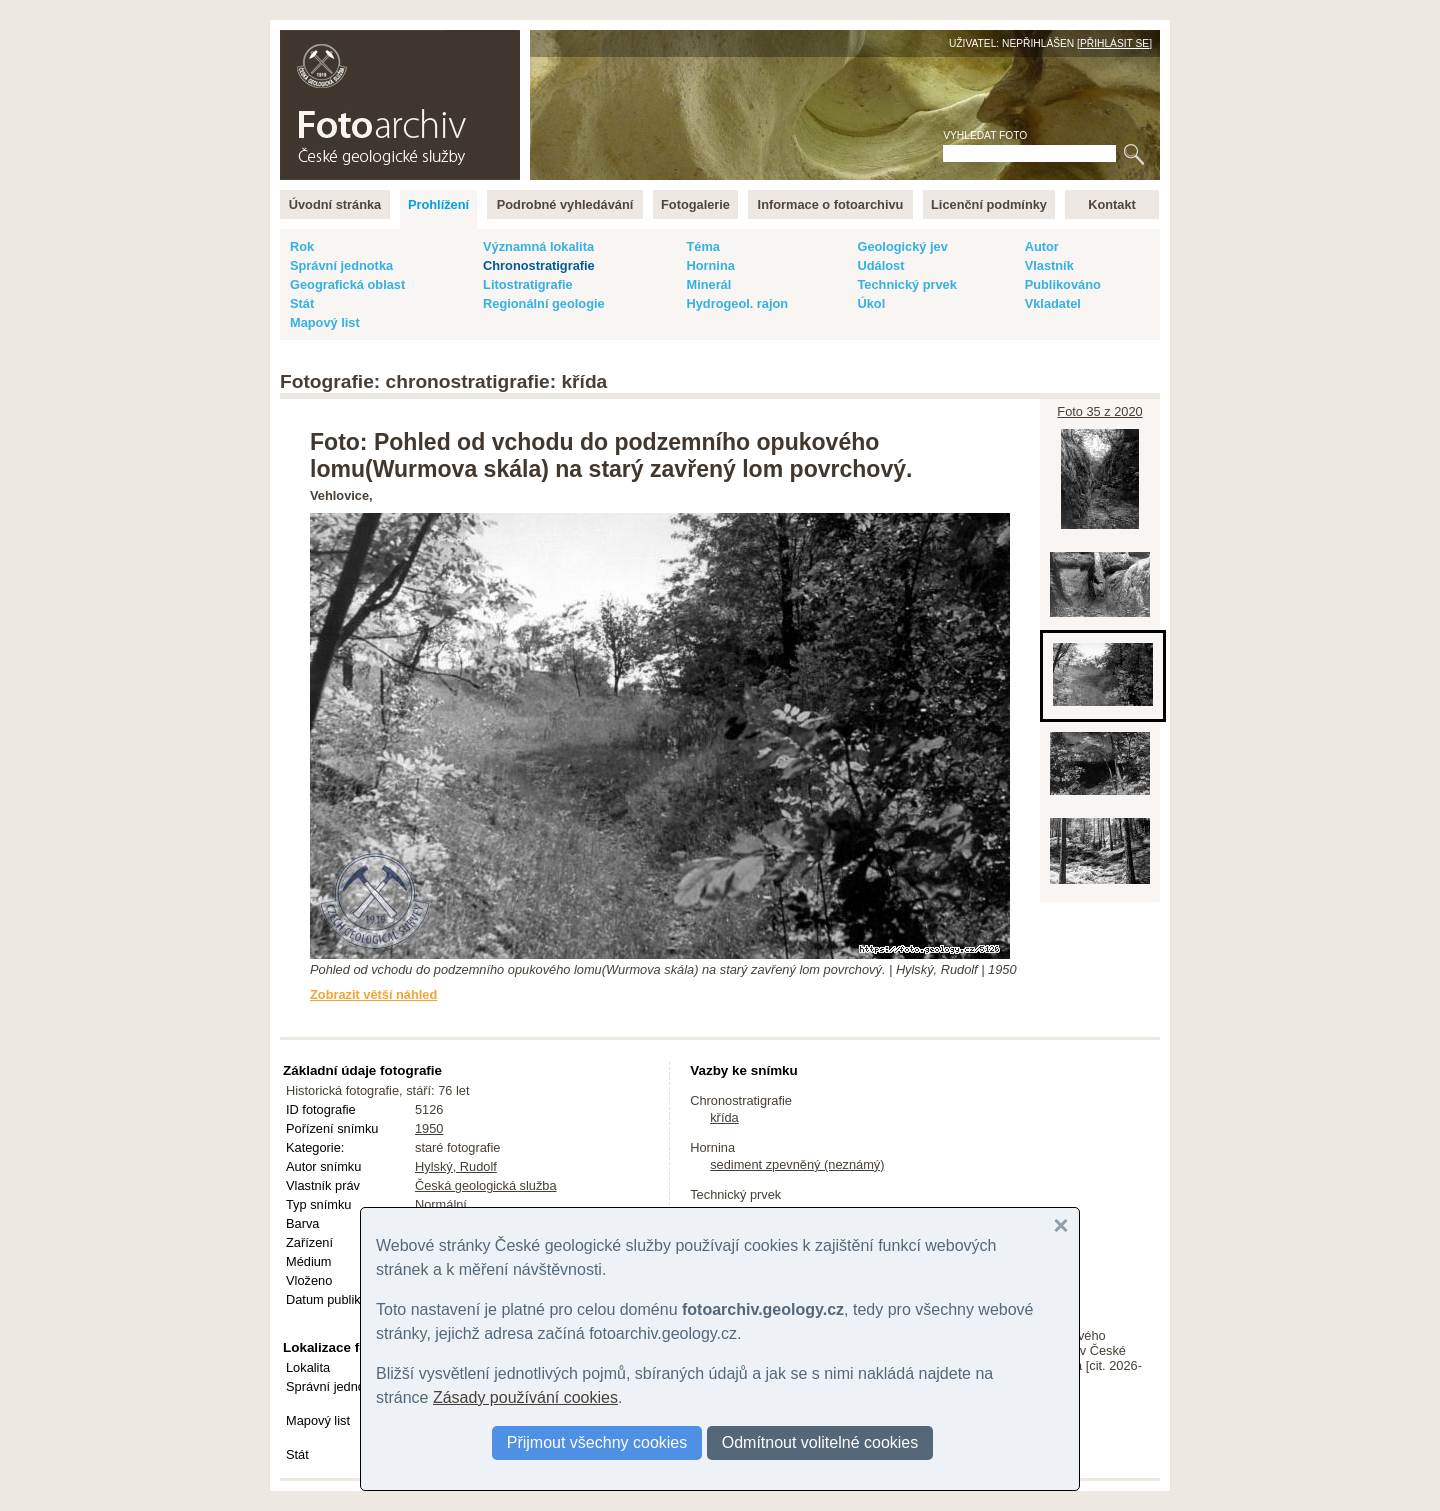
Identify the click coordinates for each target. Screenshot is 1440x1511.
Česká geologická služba (486, 1185)
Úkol (871, 303)
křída (724, 1117)
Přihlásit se (1114, 43)
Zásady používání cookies (525, 1397)
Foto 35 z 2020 (1099, 411)
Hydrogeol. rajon (737, 303)
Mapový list (325, 322)
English (496, 40)
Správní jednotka (341, 265)
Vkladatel (1053, 303)
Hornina (710, 265)
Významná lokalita (538, 246)
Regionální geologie (544, 303)
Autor (1042, 246)
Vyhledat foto (985, 135)
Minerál (708, 284)
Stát (302, 303)
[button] (1061, 1226)
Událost (880, 265)
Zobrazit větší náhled (373, 994)
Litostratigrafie (528, 284)
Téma (702, 246)
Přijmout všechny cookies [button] (597, 1442)
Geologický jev (902, 246)
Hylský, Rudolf (456, 1166)
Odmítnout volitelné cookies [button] (820, 1442)
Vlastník (1049, 265)
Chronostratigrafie (539, 265)
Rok (302, 246)
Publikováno (1063, 284)
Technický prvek (906, 284)
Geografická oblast (347, 284)
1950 (429, 1128)
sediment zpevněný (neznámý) (797, 1164)
